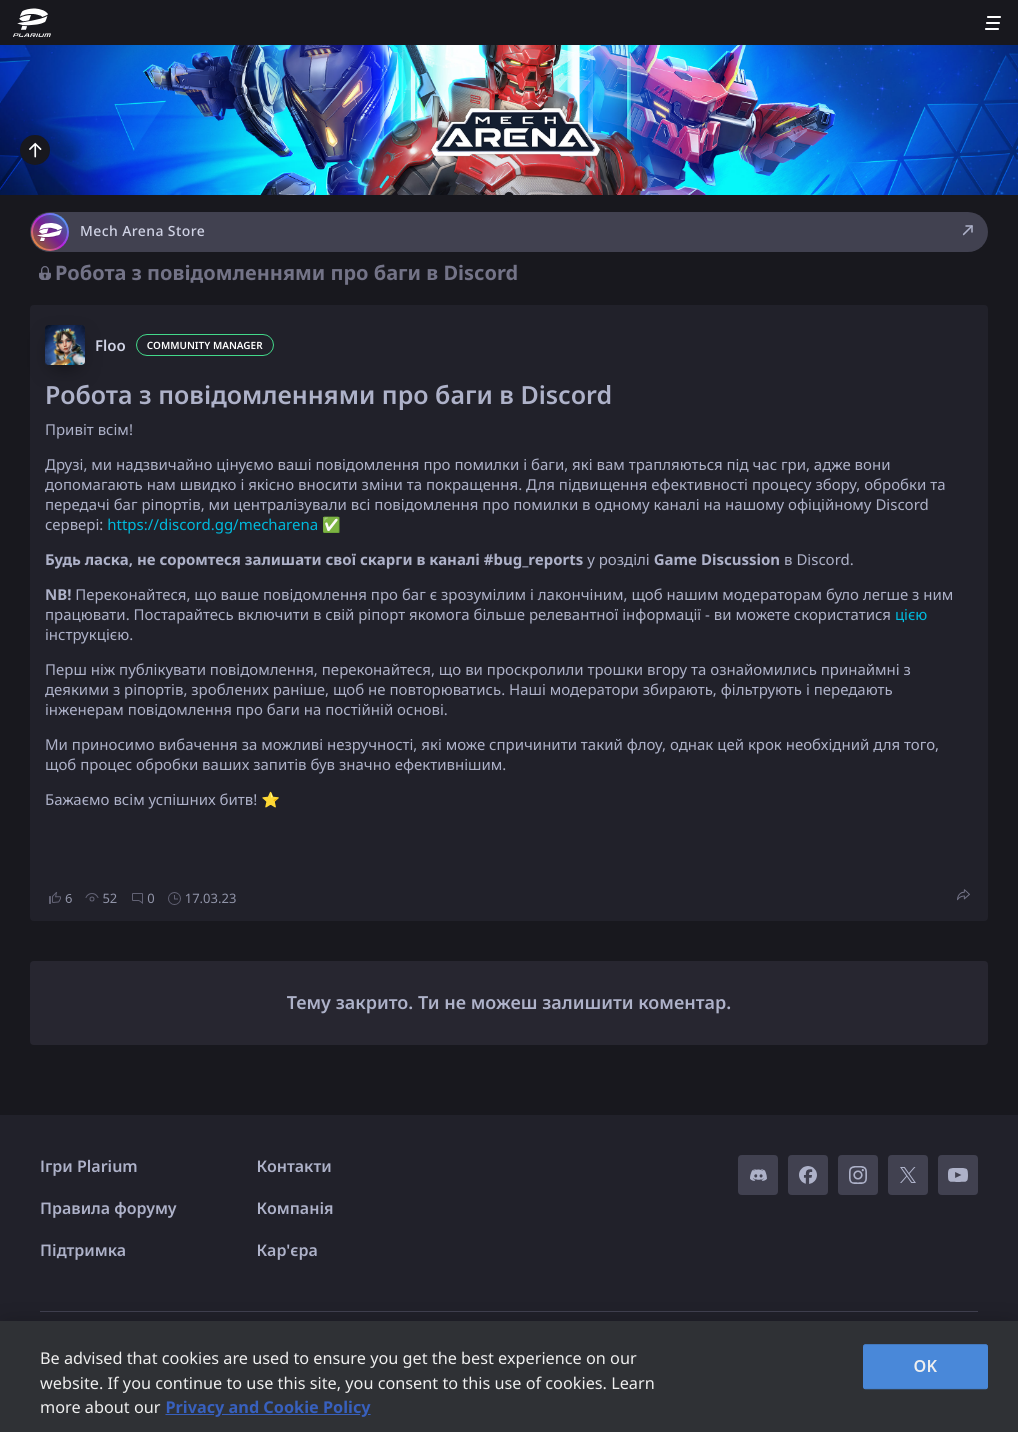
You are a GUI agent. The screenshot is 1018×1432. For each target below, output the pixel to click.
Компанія (295, 1208)
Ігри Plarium (89, 1166)
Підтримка (83, 1250)
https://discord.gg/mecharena (212, 525)
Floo (110, 346)
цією (911, 615)
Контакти (294, 1166)
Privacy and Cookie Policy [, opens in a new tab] (267, 1407)
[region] (509, 1376)
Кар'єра (287, 1250)
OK (926, 1366)
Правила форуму (108, 1208)
